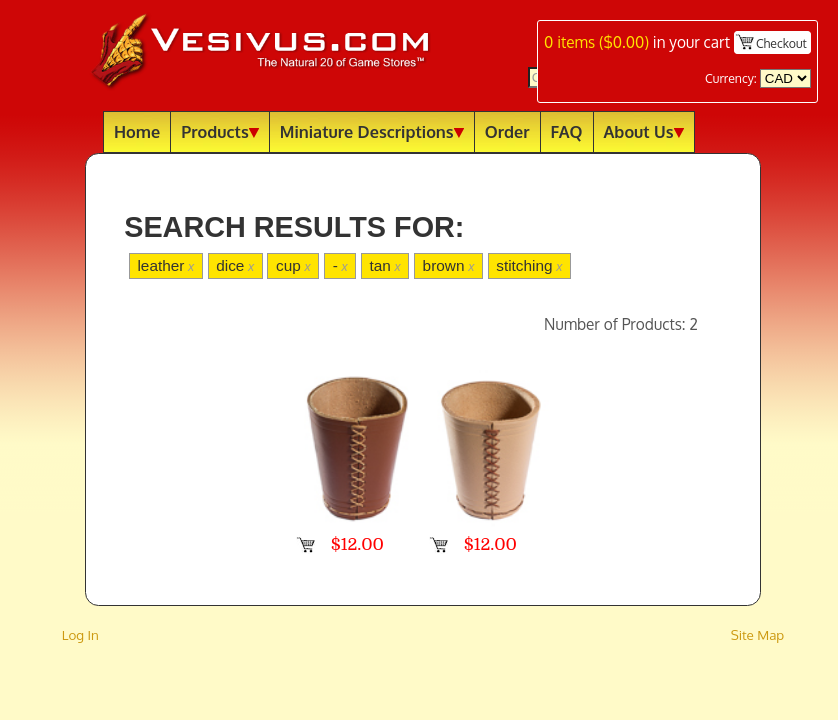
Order (507, 131)
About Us (644, 131)
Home (137, 131)
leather (165, 265)
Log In (80, 634)
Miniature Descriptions (372, 131)
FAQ (567, 131)
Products (220, 131)
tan (385, 265)
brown (449, 265)
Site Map (758, 634)
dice (235, 265)
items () (596, 42)
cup (293, 265)
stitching (529, 265)
